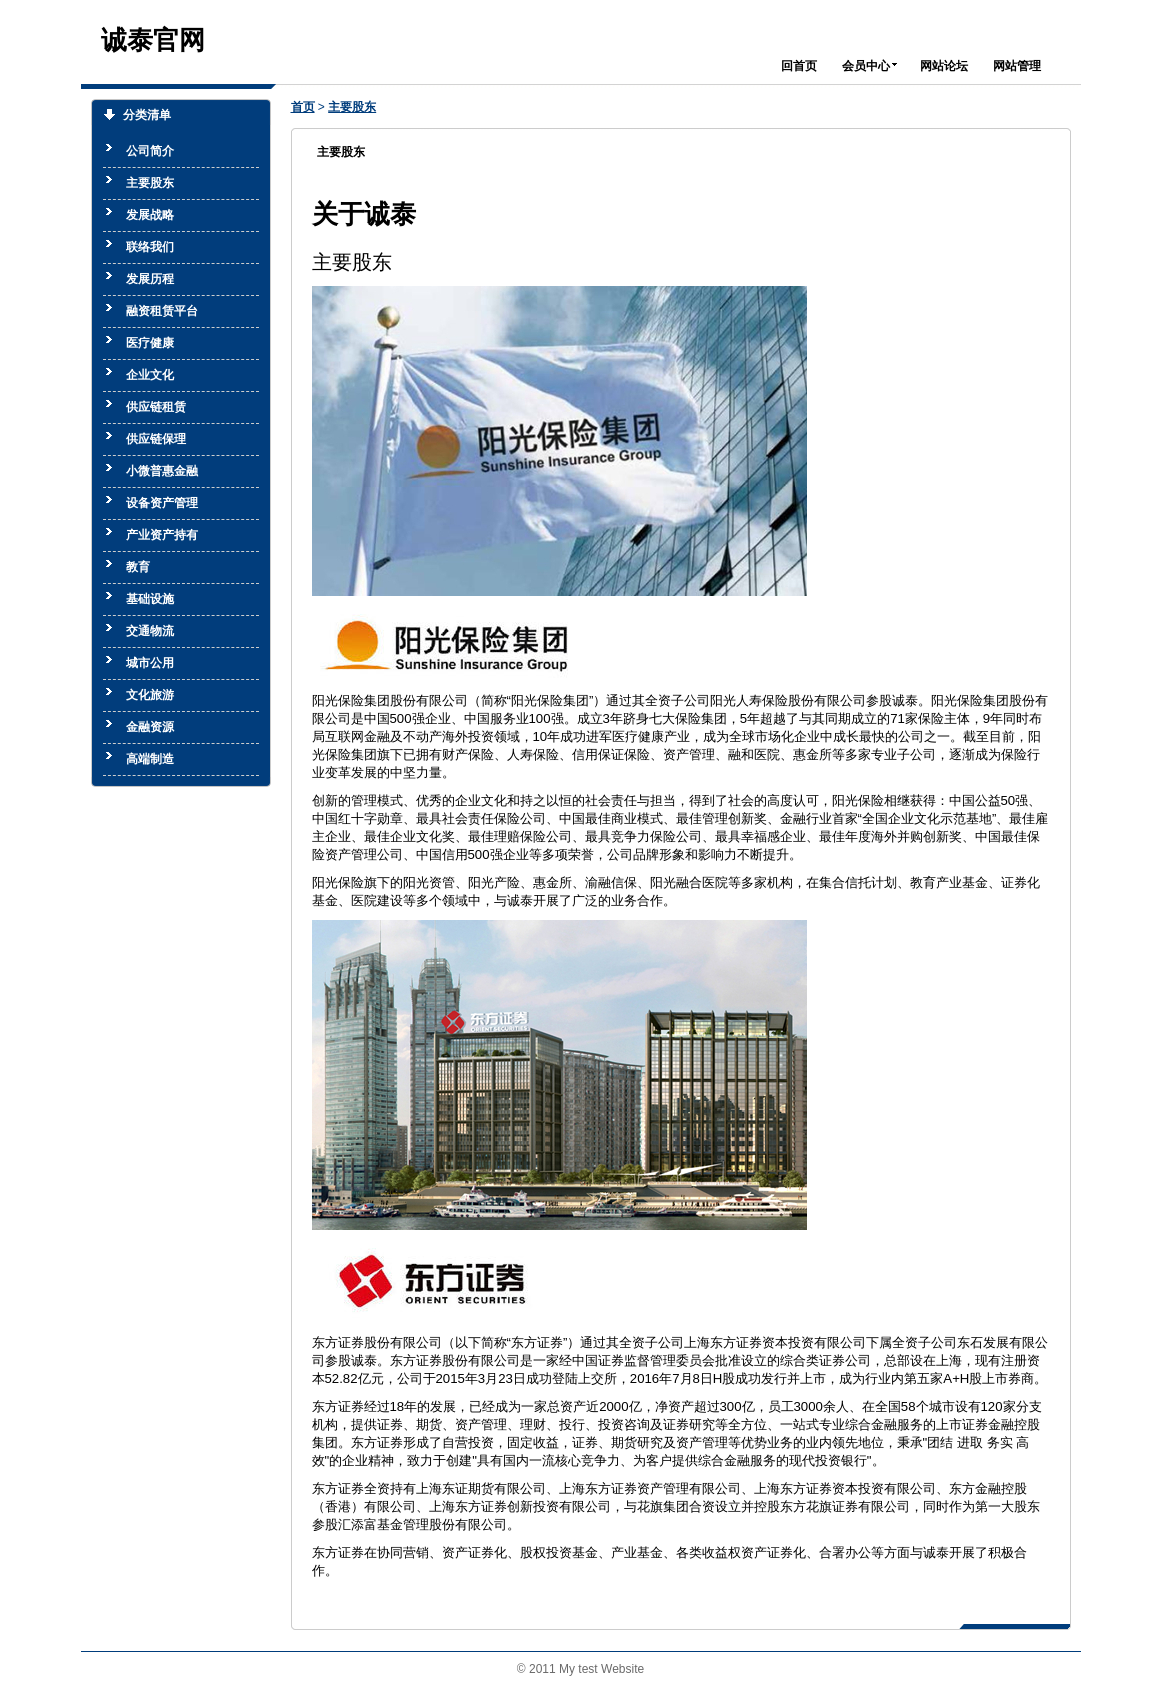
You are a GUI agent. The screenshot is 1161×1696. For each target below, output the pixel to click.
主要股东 (352, 107)
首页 (303, 107)
